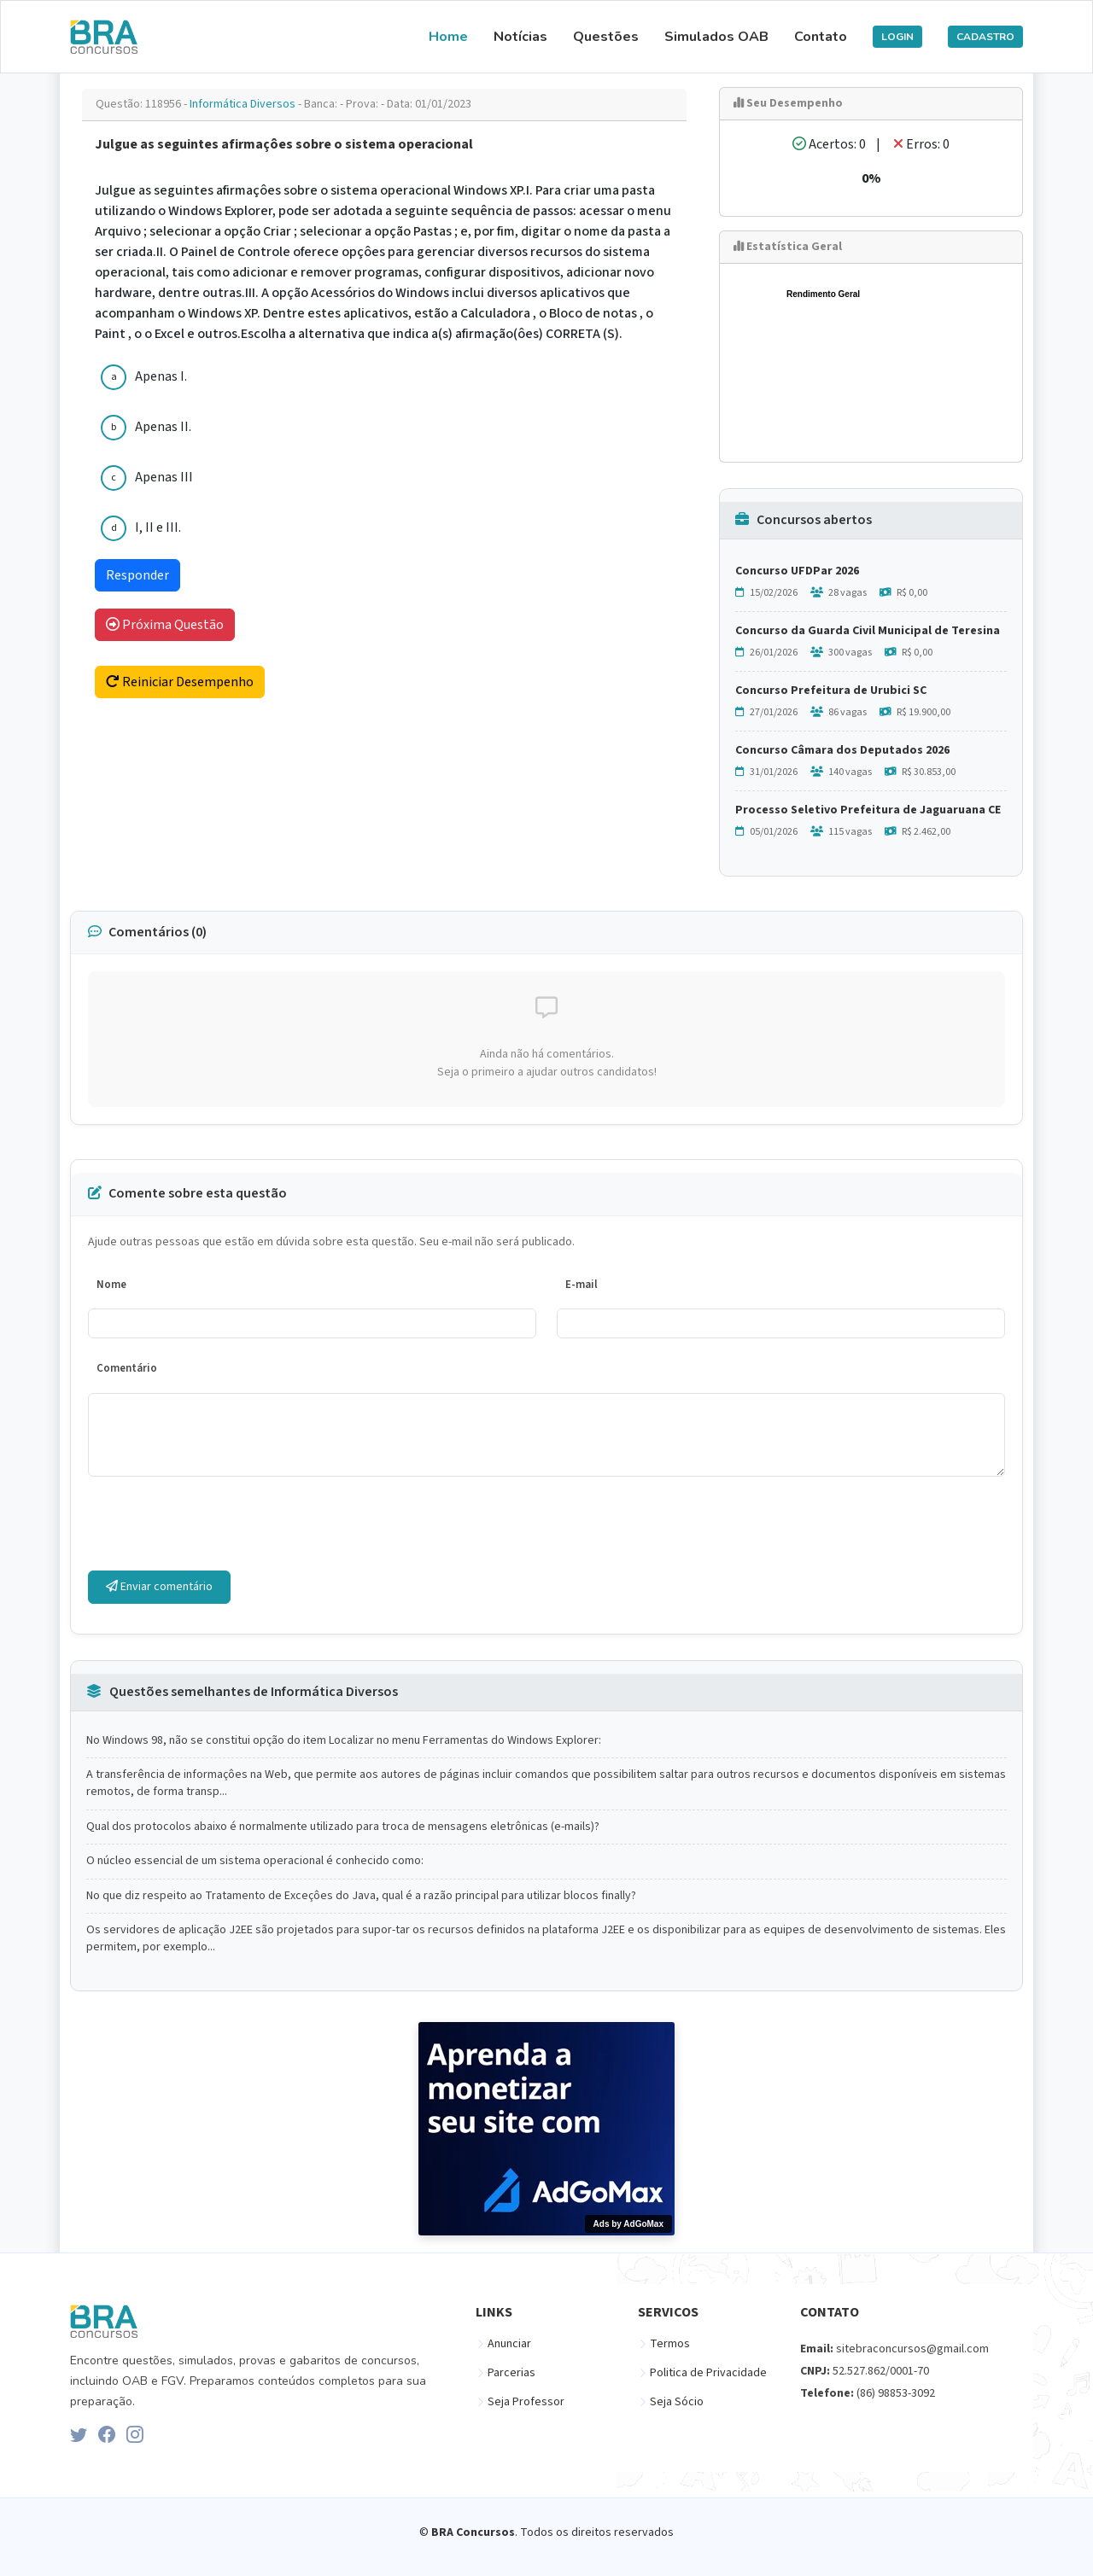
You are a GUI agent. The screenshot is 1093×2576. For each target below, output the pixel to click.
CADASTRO (985, 37)
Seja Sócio (677, 2402)
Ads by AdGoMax (628, 2224)
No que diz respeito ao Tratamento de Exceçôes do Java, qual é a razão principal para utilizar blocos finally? (361, 1896)
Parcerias (511, 2373)
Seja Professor (526, 2402)
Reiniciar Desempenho (180, 682)
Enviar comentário (159, 1586)
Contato (820, 36)
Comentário (126, 1368)
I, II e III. (158, 527)
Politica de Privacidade (708, 2373)
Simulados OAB (716, 36)
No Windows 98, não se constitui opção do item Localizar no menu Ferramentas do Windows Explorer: (343, 1741)
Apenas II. (163, 426)
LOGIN (897, 37)
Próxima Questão (165, 624)
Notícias (520, 36)
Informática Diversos (244, 104)
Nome (111, 1284)
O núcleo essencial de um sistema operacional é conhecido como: (255, 1861)
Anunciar (509, 2344)
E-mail (581, 1284)
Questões (606, 36)
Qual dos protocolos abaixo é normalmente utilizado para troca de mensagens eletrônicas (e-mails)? (342, 1827)
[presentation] (218, 1523)
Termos (670, 2344)
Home (448, 36)
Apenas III (164, 477)
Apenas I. (161, 376)
